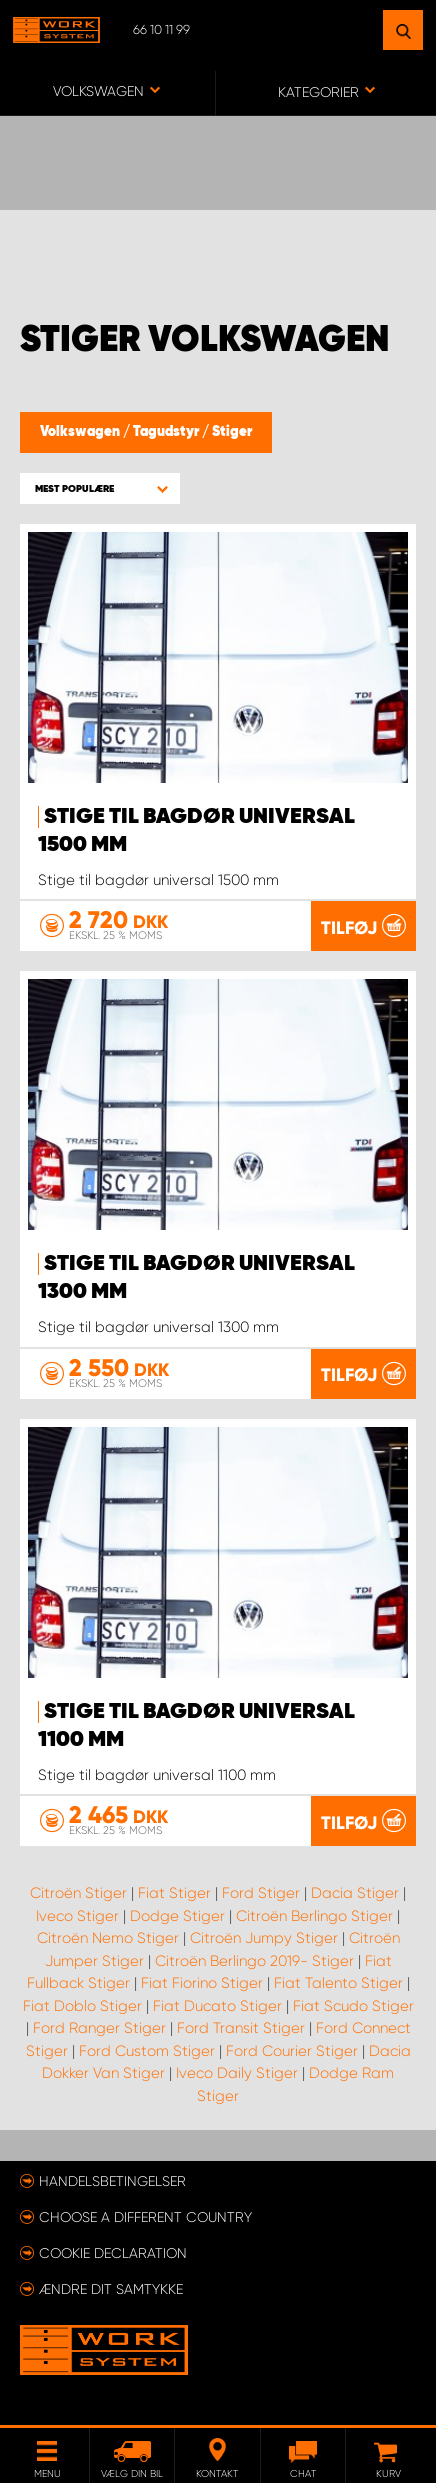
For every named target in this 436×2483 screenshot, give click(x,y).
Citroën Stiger (78, 1893)
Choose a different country (145, 2217)
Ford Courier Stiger (292, 2051)
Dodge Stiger (177, 1916)
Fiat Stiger (174, 1893)
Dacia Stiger (355, 1893)
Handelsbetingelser (112, 2181)
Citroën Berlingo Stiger (314, 1916)
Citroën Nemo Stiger (108, 1938)
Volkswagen (81, 432)
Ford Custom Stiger (147, 2051)
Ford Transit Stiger (241, 2028)
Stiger (232, 432)
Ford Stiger (261, 1893)
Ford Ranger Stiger (99, 2028)
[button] (100, 488)
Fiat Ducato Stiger (217, 2006)
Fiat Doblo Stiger (82, 2006)
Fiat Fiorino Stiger (202, 1983)
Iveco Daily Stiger (237, 2073)
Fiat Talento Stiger (338, 1983)
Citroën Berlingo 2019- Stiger (254, 1961)
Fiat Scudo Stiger (353, 2006)
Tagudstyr (167, 432)
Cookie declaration (113, 2253)
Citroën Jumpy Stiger (264, 1938)
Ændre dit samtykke (111, 2289)
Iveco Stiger (77, 1916)
